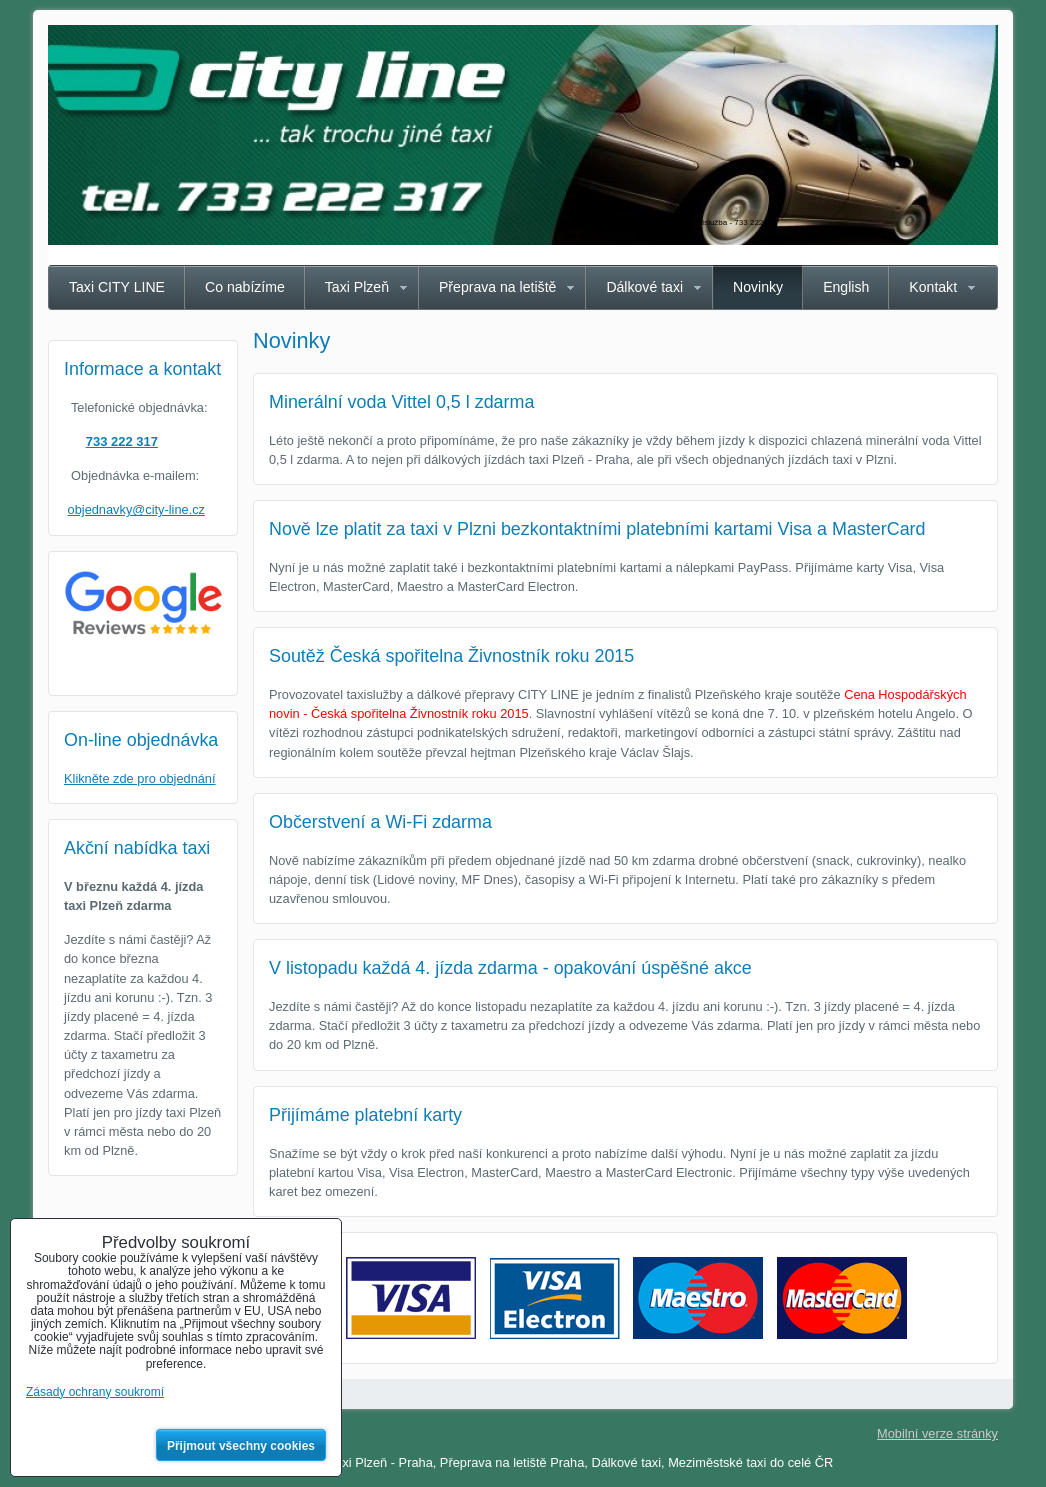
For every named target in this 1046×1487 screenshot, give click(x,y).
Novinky (758, 287)
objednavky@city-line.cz (136, 509)
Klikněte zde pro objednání (140, 778)
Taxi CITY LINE (117, 287)
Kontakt (933, 287)
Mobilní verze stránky (937, 1433)
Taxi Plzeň (357, 287)
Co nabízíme (245, 287)
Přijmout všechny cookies (241, 1446)
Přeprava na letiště (497, 287)
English (846, 287)
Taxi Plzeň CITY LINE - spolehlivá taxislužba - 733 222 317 (674, 222)
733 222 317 (122, 441)
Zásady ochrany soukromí (95, 1392)
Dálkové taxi (644, 287)
